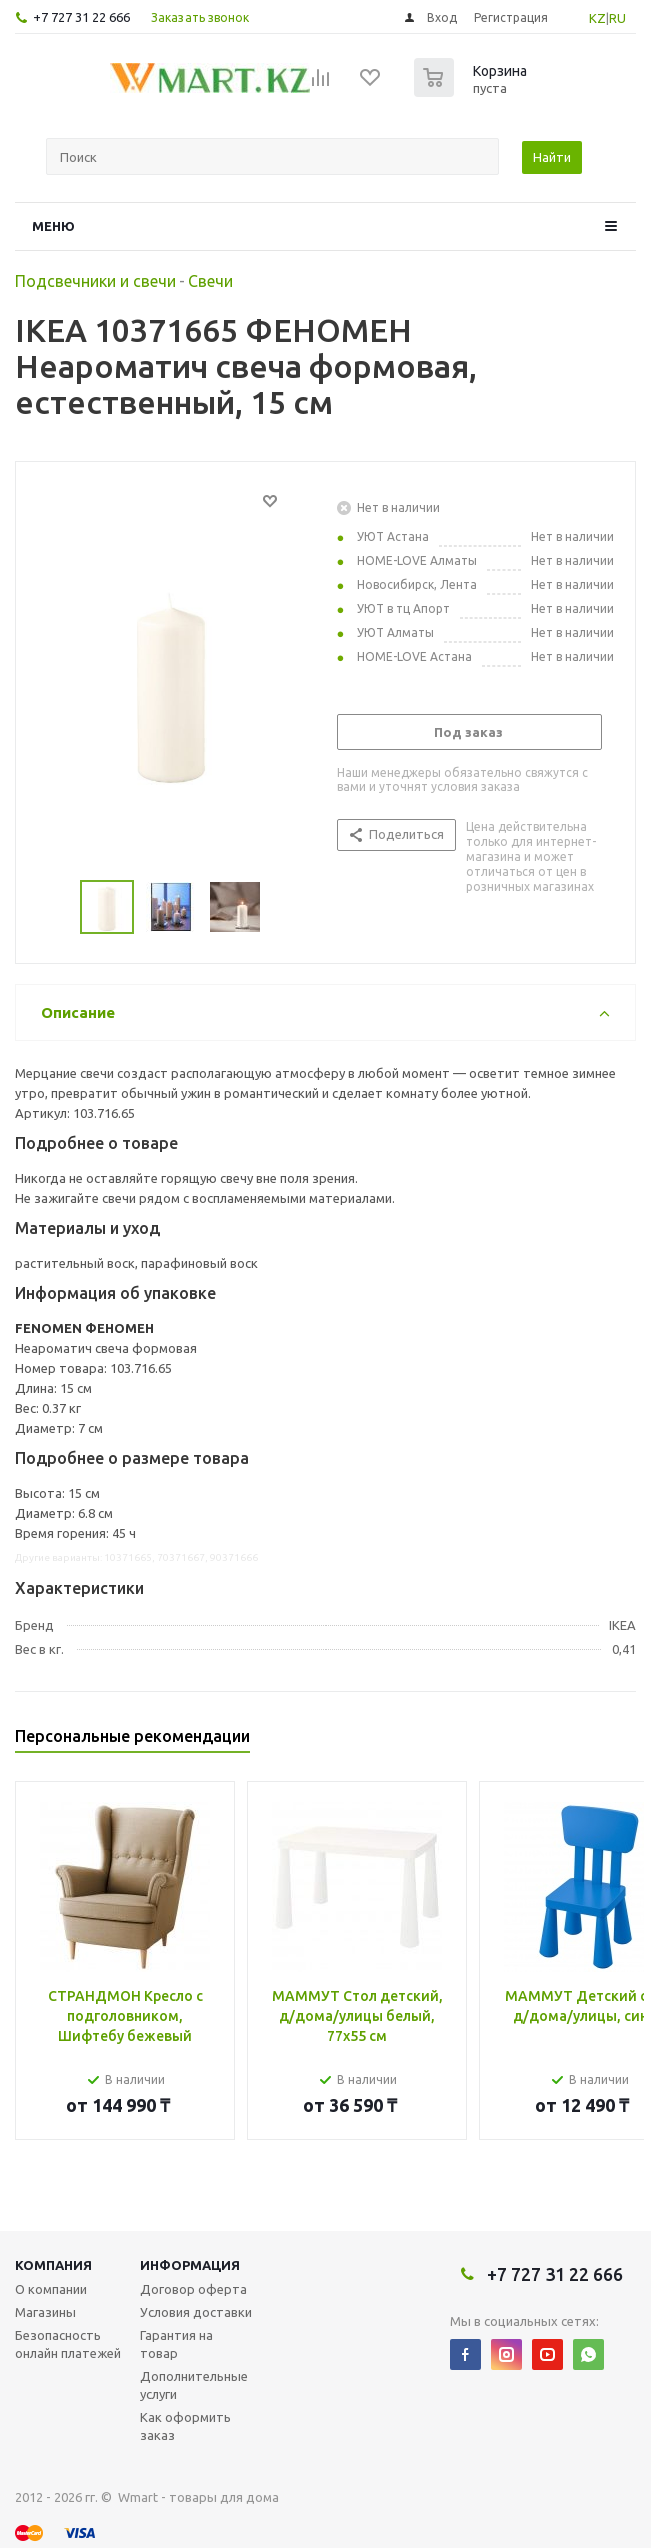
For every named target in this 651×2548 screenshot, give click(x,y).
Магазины (45, 2312)
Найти (552, 157)
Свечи (210, 281)
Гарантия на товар (176, 2344)
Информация (190, 2265)
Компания (53, 2265)
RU (617, 18)
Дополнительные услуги (194, 2385)
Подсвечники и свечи (95, 281)
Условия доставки (196, 2312)
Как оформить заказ (185, 2426)
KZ (597, 18)
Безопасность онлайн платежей (68, 2344)
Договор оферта (193, 2289)
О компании (51, 2289)
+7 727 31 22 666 (81, 17)
